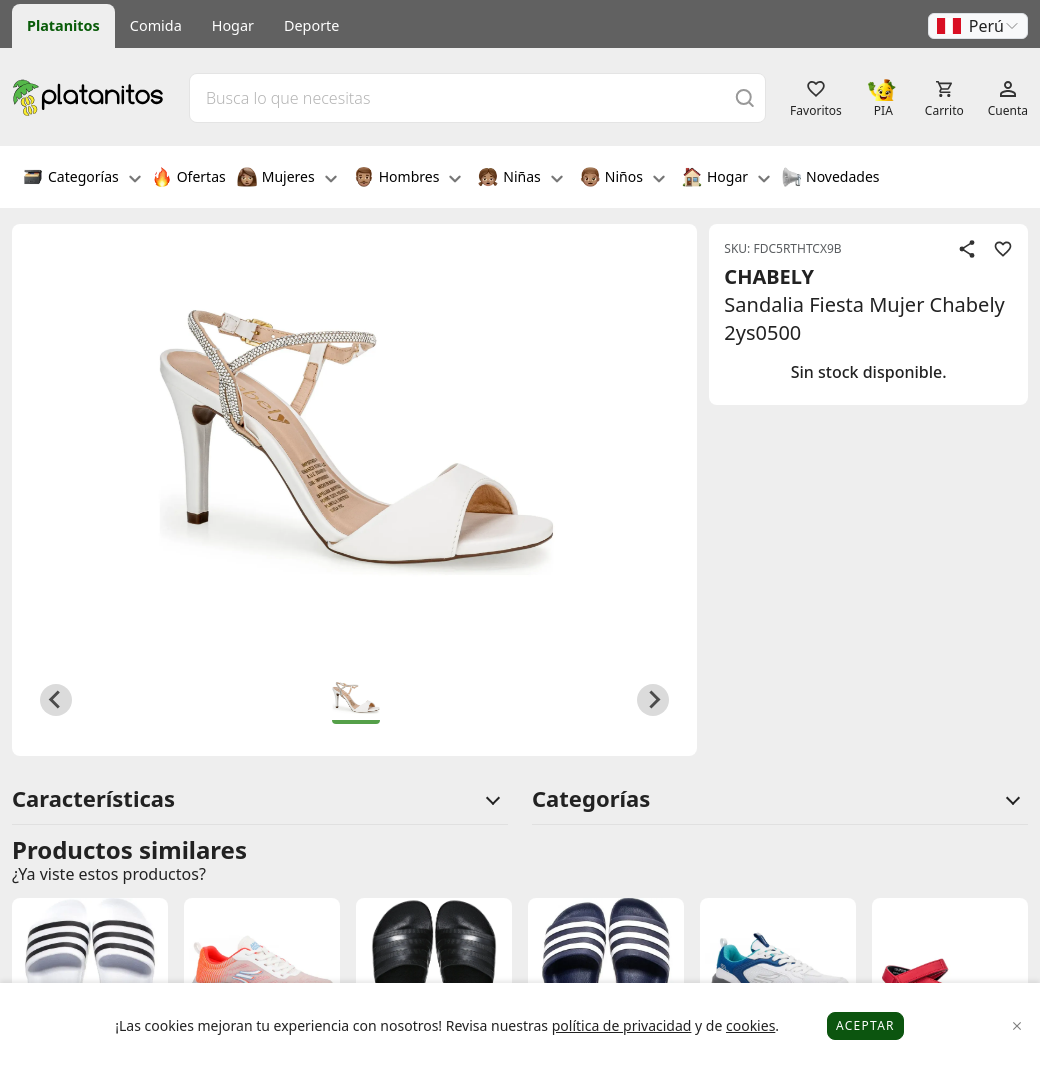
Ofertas (189, 179)
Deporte (311, 25)
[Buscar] (745, 97)
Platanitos (63, 25)
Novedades (830, 179)
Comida (156, 25)
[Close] (1017, 1026)
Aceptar (865, 1025)
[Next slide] (653, 700)
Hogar (233, 25)
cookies (750, 1025)
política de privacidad (622, 1025)
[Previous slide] (56, 700)
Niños (622, 179)
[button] (978, 26)
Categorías (82, 179)
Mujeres (287, 179)
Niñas (520, 179)
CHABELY (769, 276)
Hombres (408, 179)
